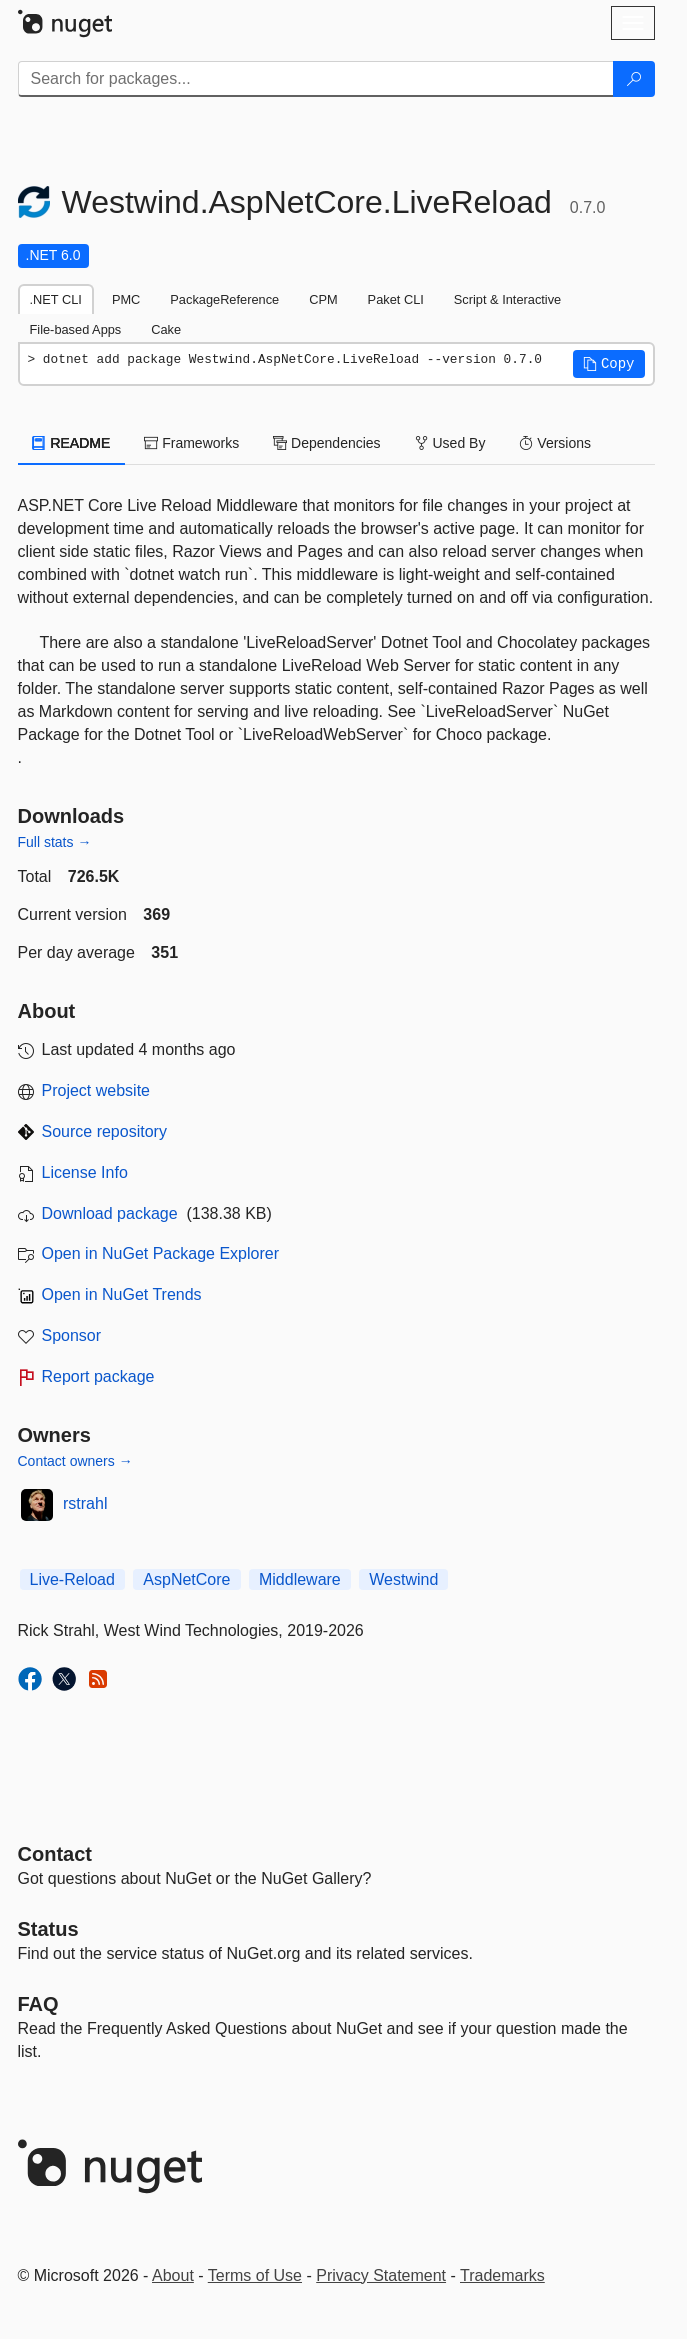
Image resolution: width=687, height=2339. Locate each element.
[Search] (634, 79)
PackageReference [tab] (224, 299)
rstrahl (85, 1503)
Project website (96, 1090)
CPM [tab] (323, 299)
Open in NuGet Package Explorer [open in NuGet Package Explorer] (160, 1253)
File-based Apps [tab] (76, 329)
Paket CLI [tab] (396, 299)
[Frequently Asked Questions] (38, 2004)
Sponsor (72, 1335)
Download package (110, 1213)
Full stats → (55, 842)
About (173, 2275)
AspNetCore (186, 1579)
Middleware (300, 1579)
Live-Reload (72, 1579)
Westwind (403, 1579)
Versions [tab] (555, 443)
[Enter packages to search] (316, 79)
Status (48, 1929)
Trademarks (502, 2275)
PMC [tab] (126, 299)
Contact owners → (75, 1461)
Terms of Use (255, 2275)
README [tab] (72, 443)
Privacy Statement (381, 2275)
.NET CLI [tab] (56, 299)
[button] (609, 364)
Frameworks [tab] (191, 443)
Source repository (104, 1131)
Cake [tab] (166, 329)
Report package (98, 1376)
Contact (55, 1854)
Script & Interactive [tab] (507, 299)
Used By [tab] (450, 443)
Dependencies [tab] (326, 443)
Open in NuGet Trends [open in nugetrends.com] (122, 1294)
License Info (85, 1172)
